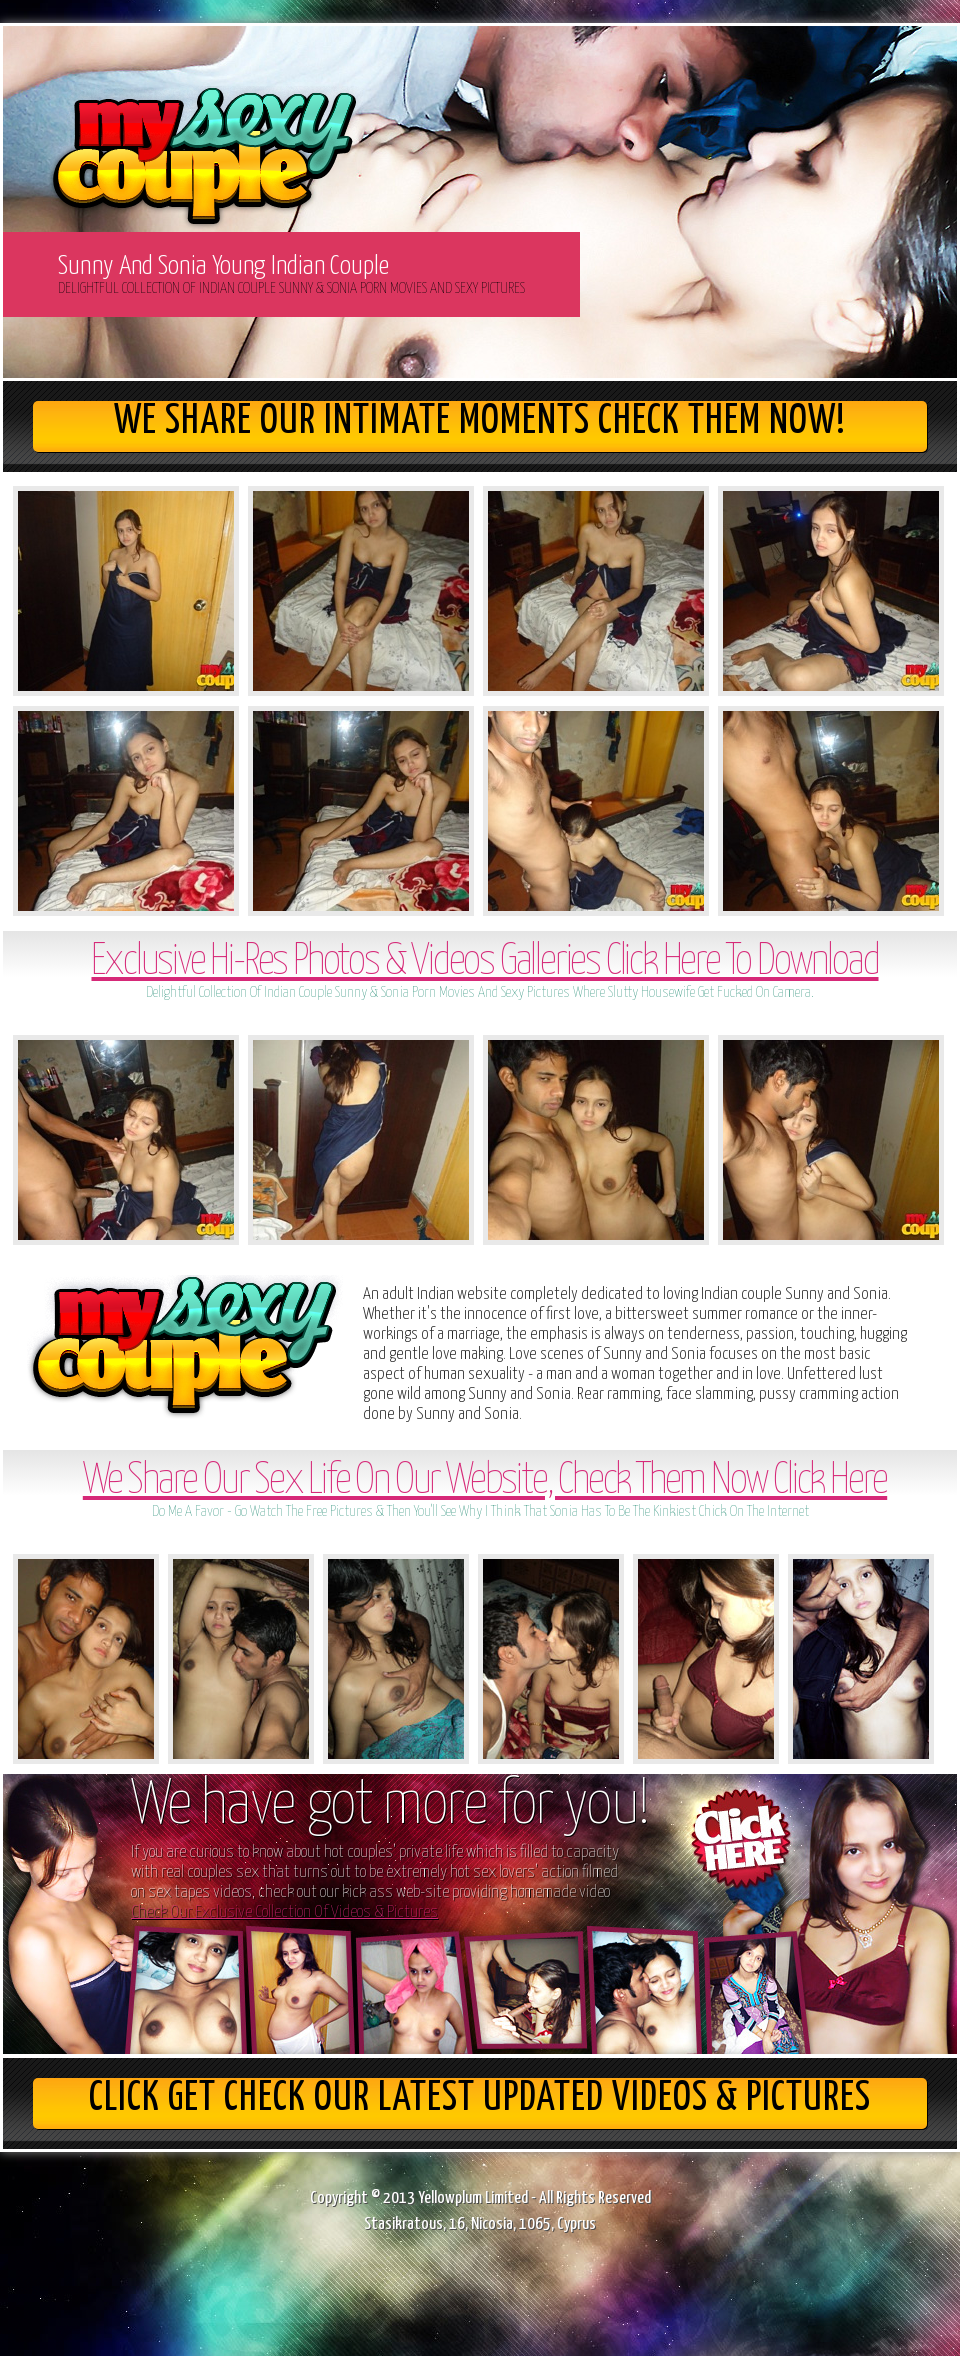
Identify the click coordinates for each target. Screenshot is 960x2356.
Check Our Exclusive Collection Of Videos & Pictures (284, 1912)
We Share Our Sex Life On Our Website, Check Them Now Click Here (485, 1481)
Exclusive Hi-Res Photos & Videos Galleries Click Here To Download (484, 962)
